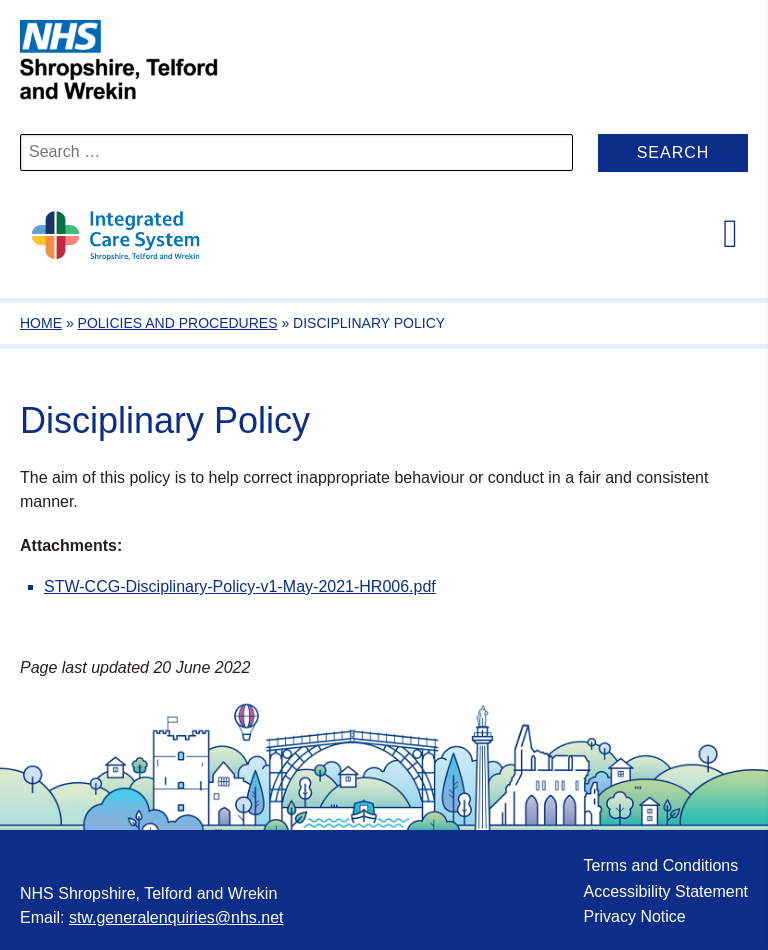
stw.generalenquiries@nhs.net (176, 917)
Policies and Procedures (178, 323)
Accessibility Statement (665, 891)
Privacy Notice (634, 916)
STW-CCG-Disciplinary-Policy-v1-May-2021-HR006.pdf (240, 586)
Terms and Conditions (660, 865)
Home (41, 323)
